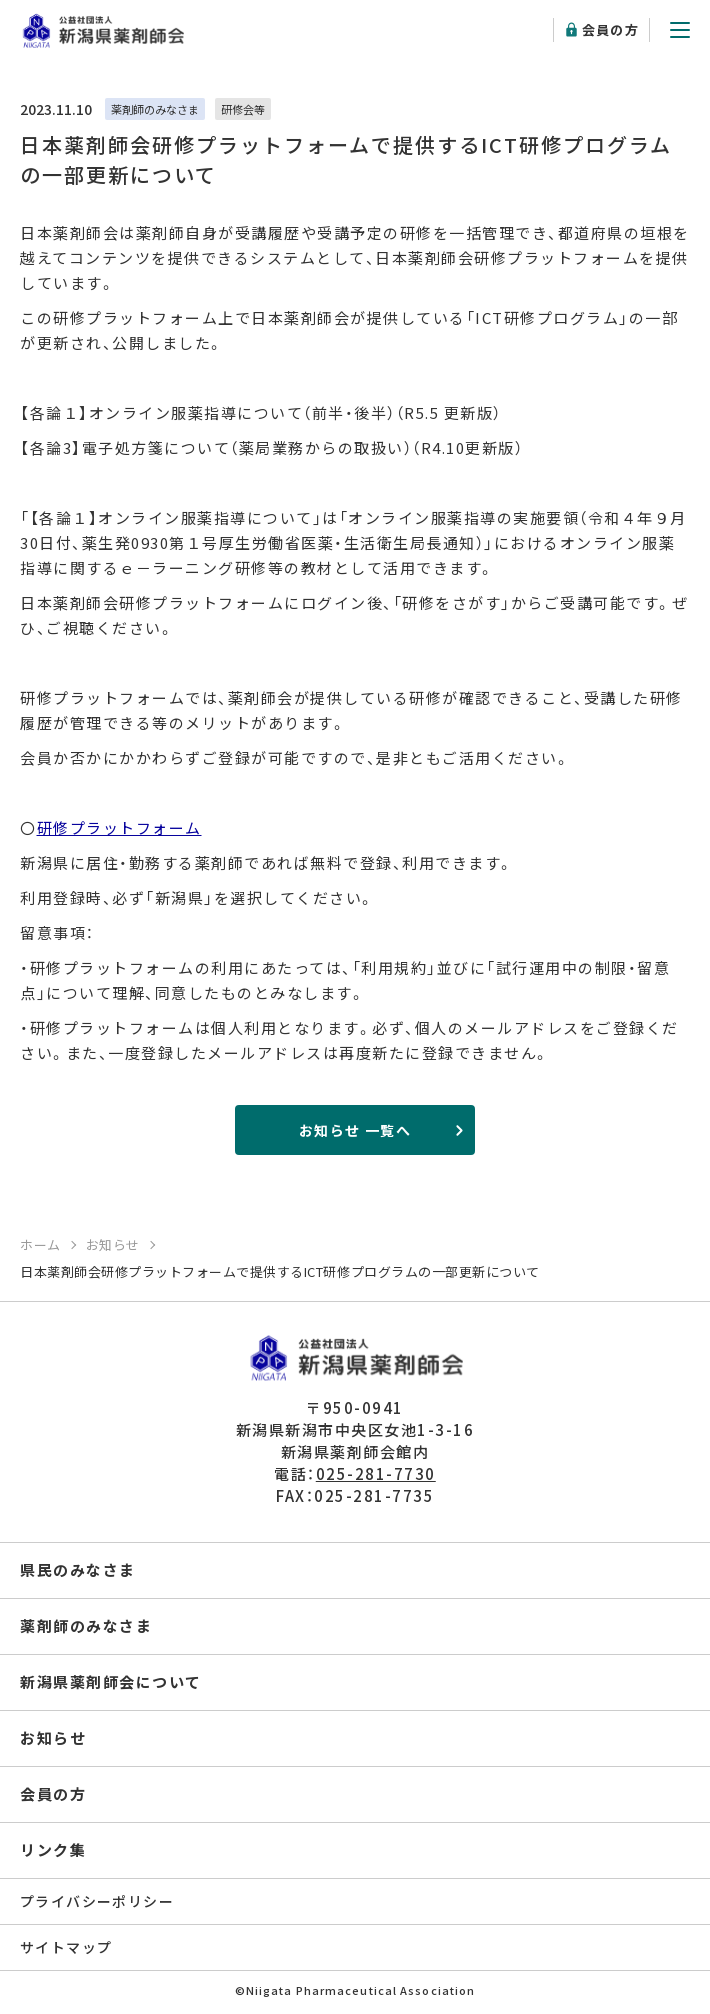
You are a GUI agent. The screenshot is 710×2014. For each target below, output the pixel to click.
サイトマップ (66, 1947)
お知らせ (53, 1737)
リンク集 (53, 1849)
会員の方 (610, 29)
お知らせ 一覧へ (355, 1130)
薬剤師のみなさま (86, 1625)
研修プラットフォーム (119, 827)
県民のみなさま (78, 1569)
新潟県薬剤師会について (111, 1681)
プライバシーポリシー (97, 1901)
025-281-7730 (376, 1473)
